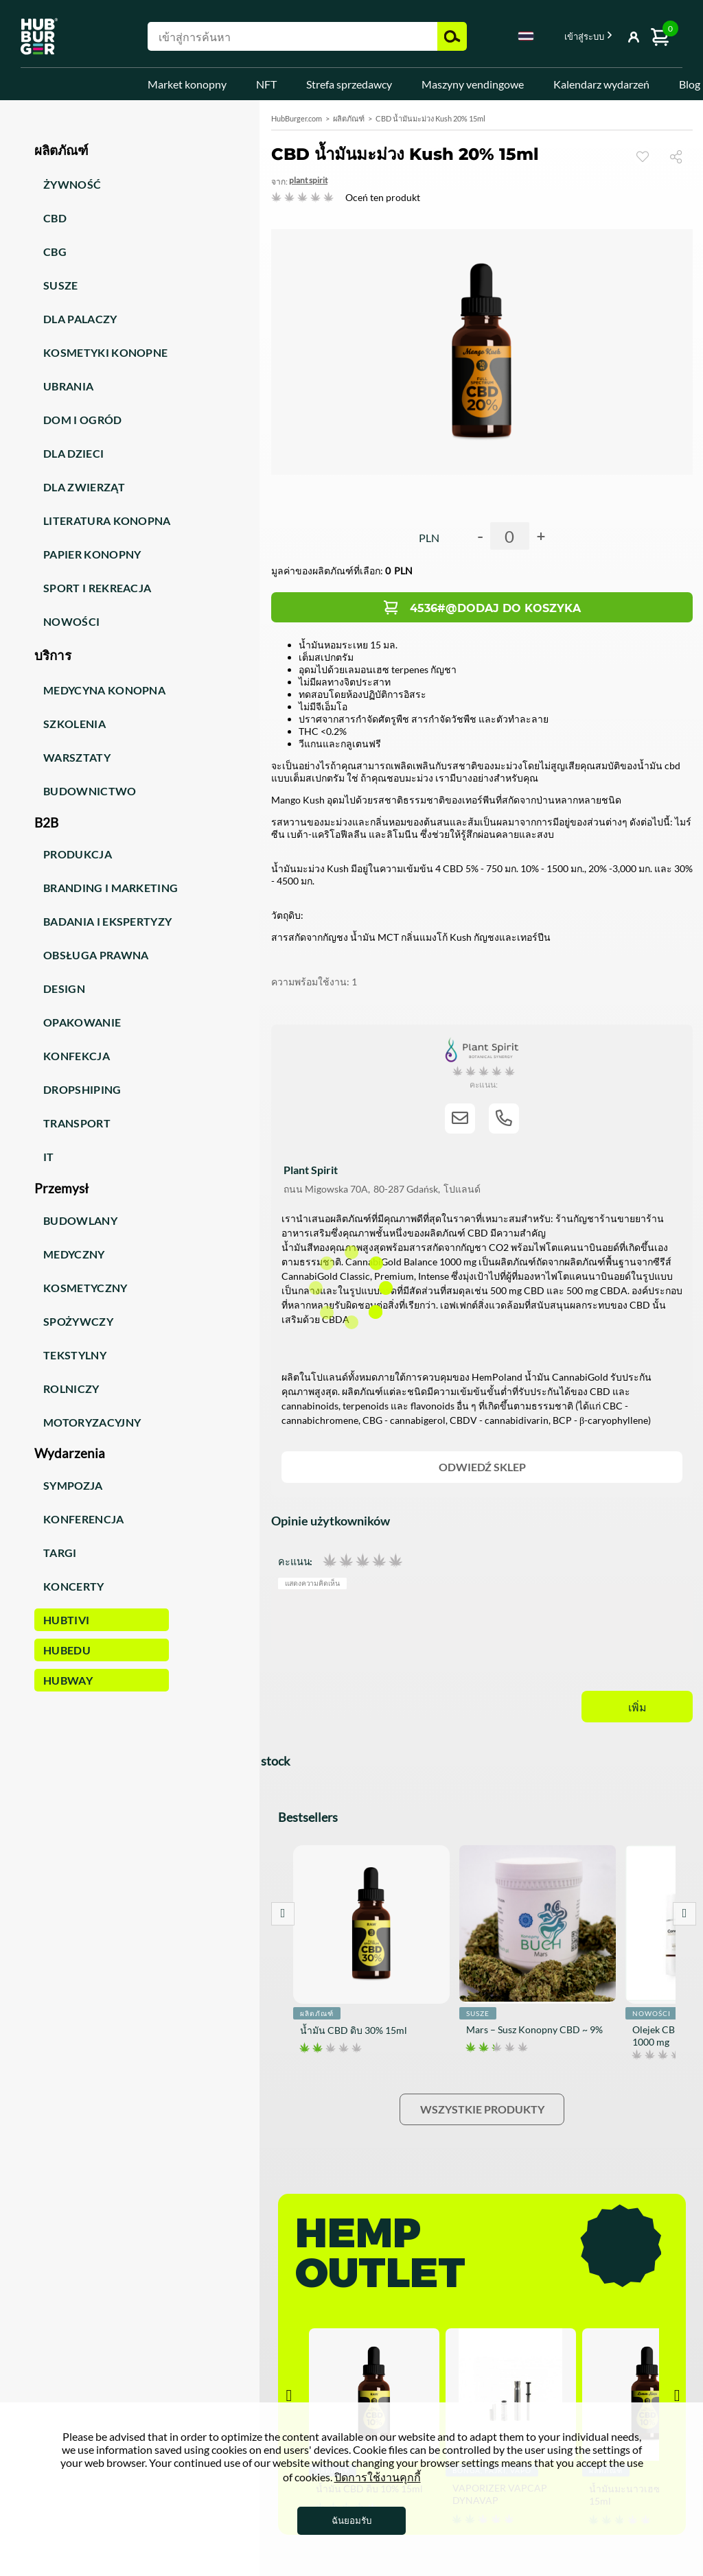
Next (684, 1913)
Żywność (72, 184)
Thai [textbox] (525, 36)
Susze (60, 285)
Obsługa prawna (95, 954)
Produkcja (77, 853)
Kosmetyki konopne (105, 352)
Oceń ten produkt (382, 197)
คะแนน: (295, 1561)
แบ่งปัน (681, 156)
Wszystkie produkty (482, 2109)
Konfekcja (76, 1055)
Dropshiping (82, 1089)
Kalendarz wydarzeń (601, 84)
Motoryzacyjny (92, 1422)
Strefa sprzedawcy (349, 84)
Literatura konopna (107, 520)
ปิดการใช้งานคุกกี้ (377, 2476)
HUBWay (68, 1680)
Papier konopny (92, 554)
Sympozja (73, 1485)
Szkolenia (74, 723)
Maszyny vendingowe (473, 84)
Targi (60, 1552)
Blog (689, 84)
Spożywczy (78, 1321)
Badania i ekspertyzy (107, 921)
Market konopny (187, 84)
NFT (266, 84)
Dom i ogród (82, 419)
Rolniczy (71, 1388)
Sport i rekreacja (97, 587)
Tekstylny (74, 1354)
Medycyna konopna (104, 689)
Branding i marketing (110, 887)
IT (48, 1156)
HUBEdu (67, 1649)
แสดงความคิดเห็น (313, 1582)
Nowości (71, 621)
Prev (283, 1913)
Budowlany (80, 1220)
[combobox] (525, 38)
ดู (643, 156)
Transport (77, 1122)
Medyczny (74, 1254)
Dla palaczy (80, 318)
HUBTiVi (66, 1619)
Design (64, 988)
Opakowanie (82, 1022)
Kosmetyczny (85, 1287)
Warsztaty (77, 757)
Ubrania (68, 386)
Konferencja (83, 1518)
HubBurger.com (296, 118)
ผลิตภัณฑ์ (349, 118)
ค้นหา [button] (452, 36)
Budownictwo (90, 790)
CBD (55, 217)
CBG (55, 251)
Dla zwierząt (84, 486)
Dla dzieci (73, 453)
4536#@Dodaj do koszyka (495, 608)
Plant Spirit (308, 180)
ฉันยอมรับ (351, 2520)
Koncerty (73, 1586)
